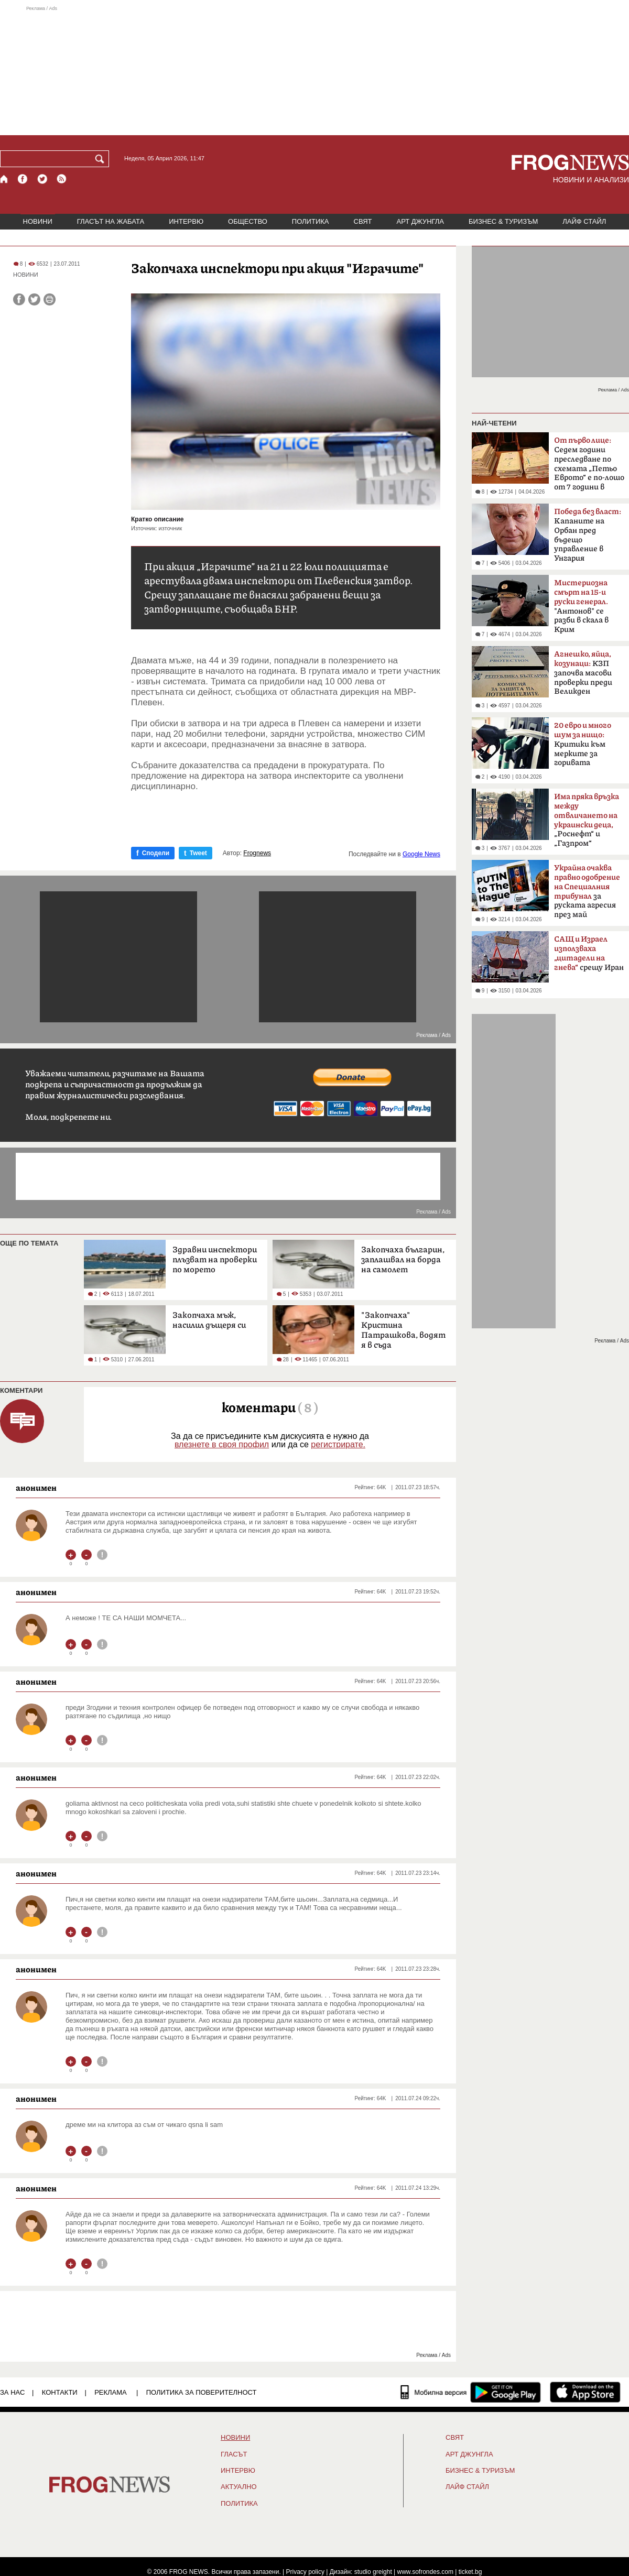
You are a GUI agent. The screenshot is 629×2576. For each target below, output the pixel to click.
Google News (421, 854)
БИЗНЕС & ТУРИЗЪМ (503, 221)
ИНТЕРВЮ (186, 221)
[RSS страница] (62, 179)
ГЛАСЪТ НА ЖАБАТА (110, 221)
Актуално (239, 2487)
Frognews (257, 853)
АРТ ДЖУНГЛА (420, 221)
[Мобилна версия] (434, 2392)
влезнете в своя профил (222, 1444)
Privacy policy (305, 2571)
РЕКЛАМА (110, 2392)
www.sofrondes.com (425, 2571)
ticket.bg (470, 2571)
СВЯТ (363, 221)
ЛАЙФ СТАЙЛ (584, 221)
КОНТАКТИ (60, 2392)
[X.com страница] (42, 179)
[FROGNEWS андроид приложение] (505, 2392)
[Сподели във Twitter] (34, 299)
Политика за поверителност (201, 2392)
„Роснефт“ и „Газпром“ (586, 820)
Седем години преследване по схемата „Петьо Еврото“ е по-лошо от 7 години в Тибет (589, 466)
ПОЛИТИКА (310, 221)
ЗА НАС (12, 2392)
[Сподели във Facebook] (19, 299)
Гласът (234, 2454)
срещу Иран (589, 954)
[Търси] (102, 159)
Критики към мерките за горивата (582, 744)
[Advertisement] (314, 70)
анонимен (36, 1487)
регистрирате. (338, 1444)
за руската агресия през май (587, 891)
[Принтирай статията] (50, 299)
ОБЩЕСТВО (247, 221)
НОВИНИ (37, 221)
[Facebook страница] (23, 179)
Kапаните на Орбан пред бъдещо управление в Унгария (587, 535)
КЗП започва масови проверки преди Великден (583, 672)
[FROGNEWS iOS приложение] (585, 2392)
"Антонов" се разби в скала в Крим (581, 606)
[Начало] (4, 179)
